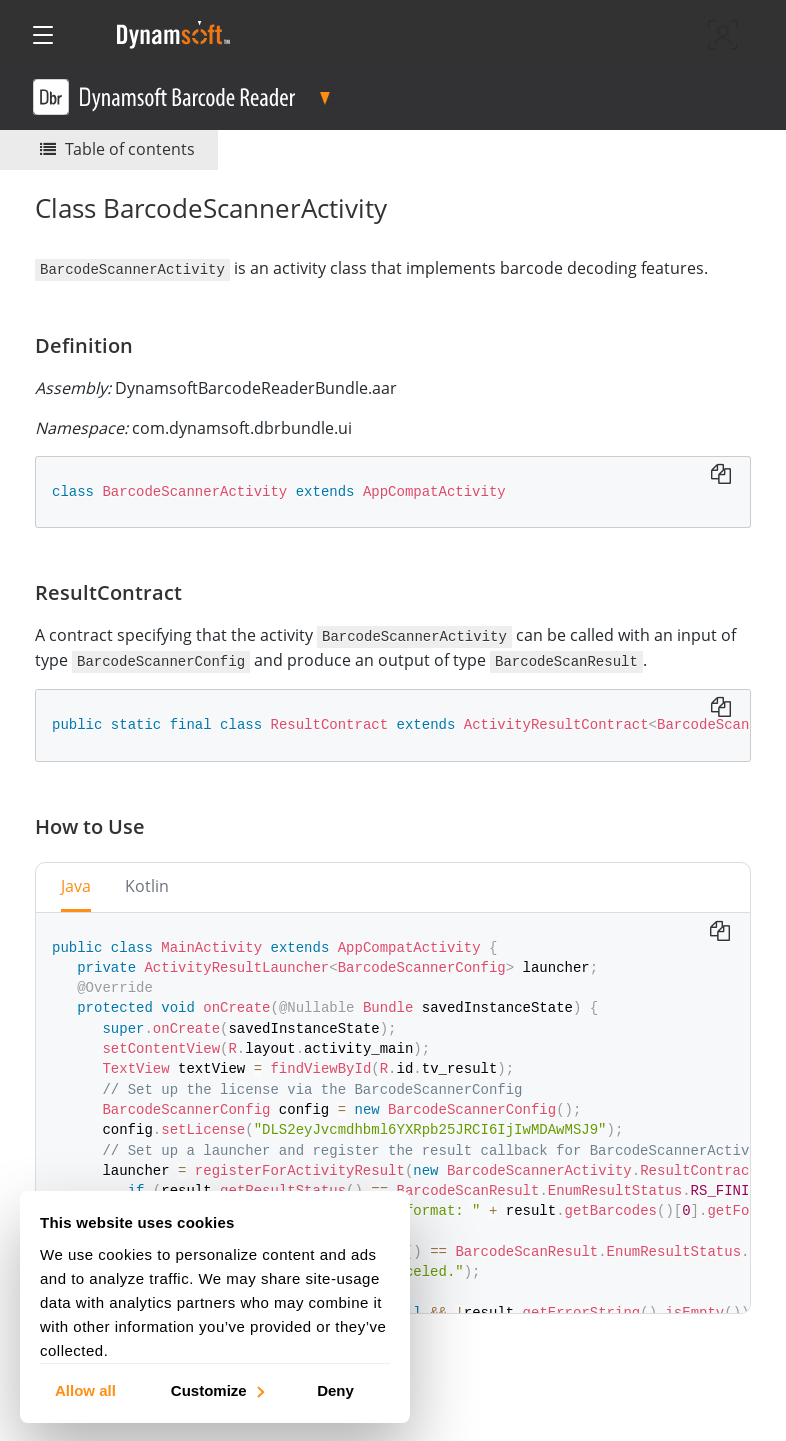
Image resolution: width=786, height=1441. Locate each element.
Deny (335, 1389)
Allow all (85, 1389)
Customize (216, 1389)
